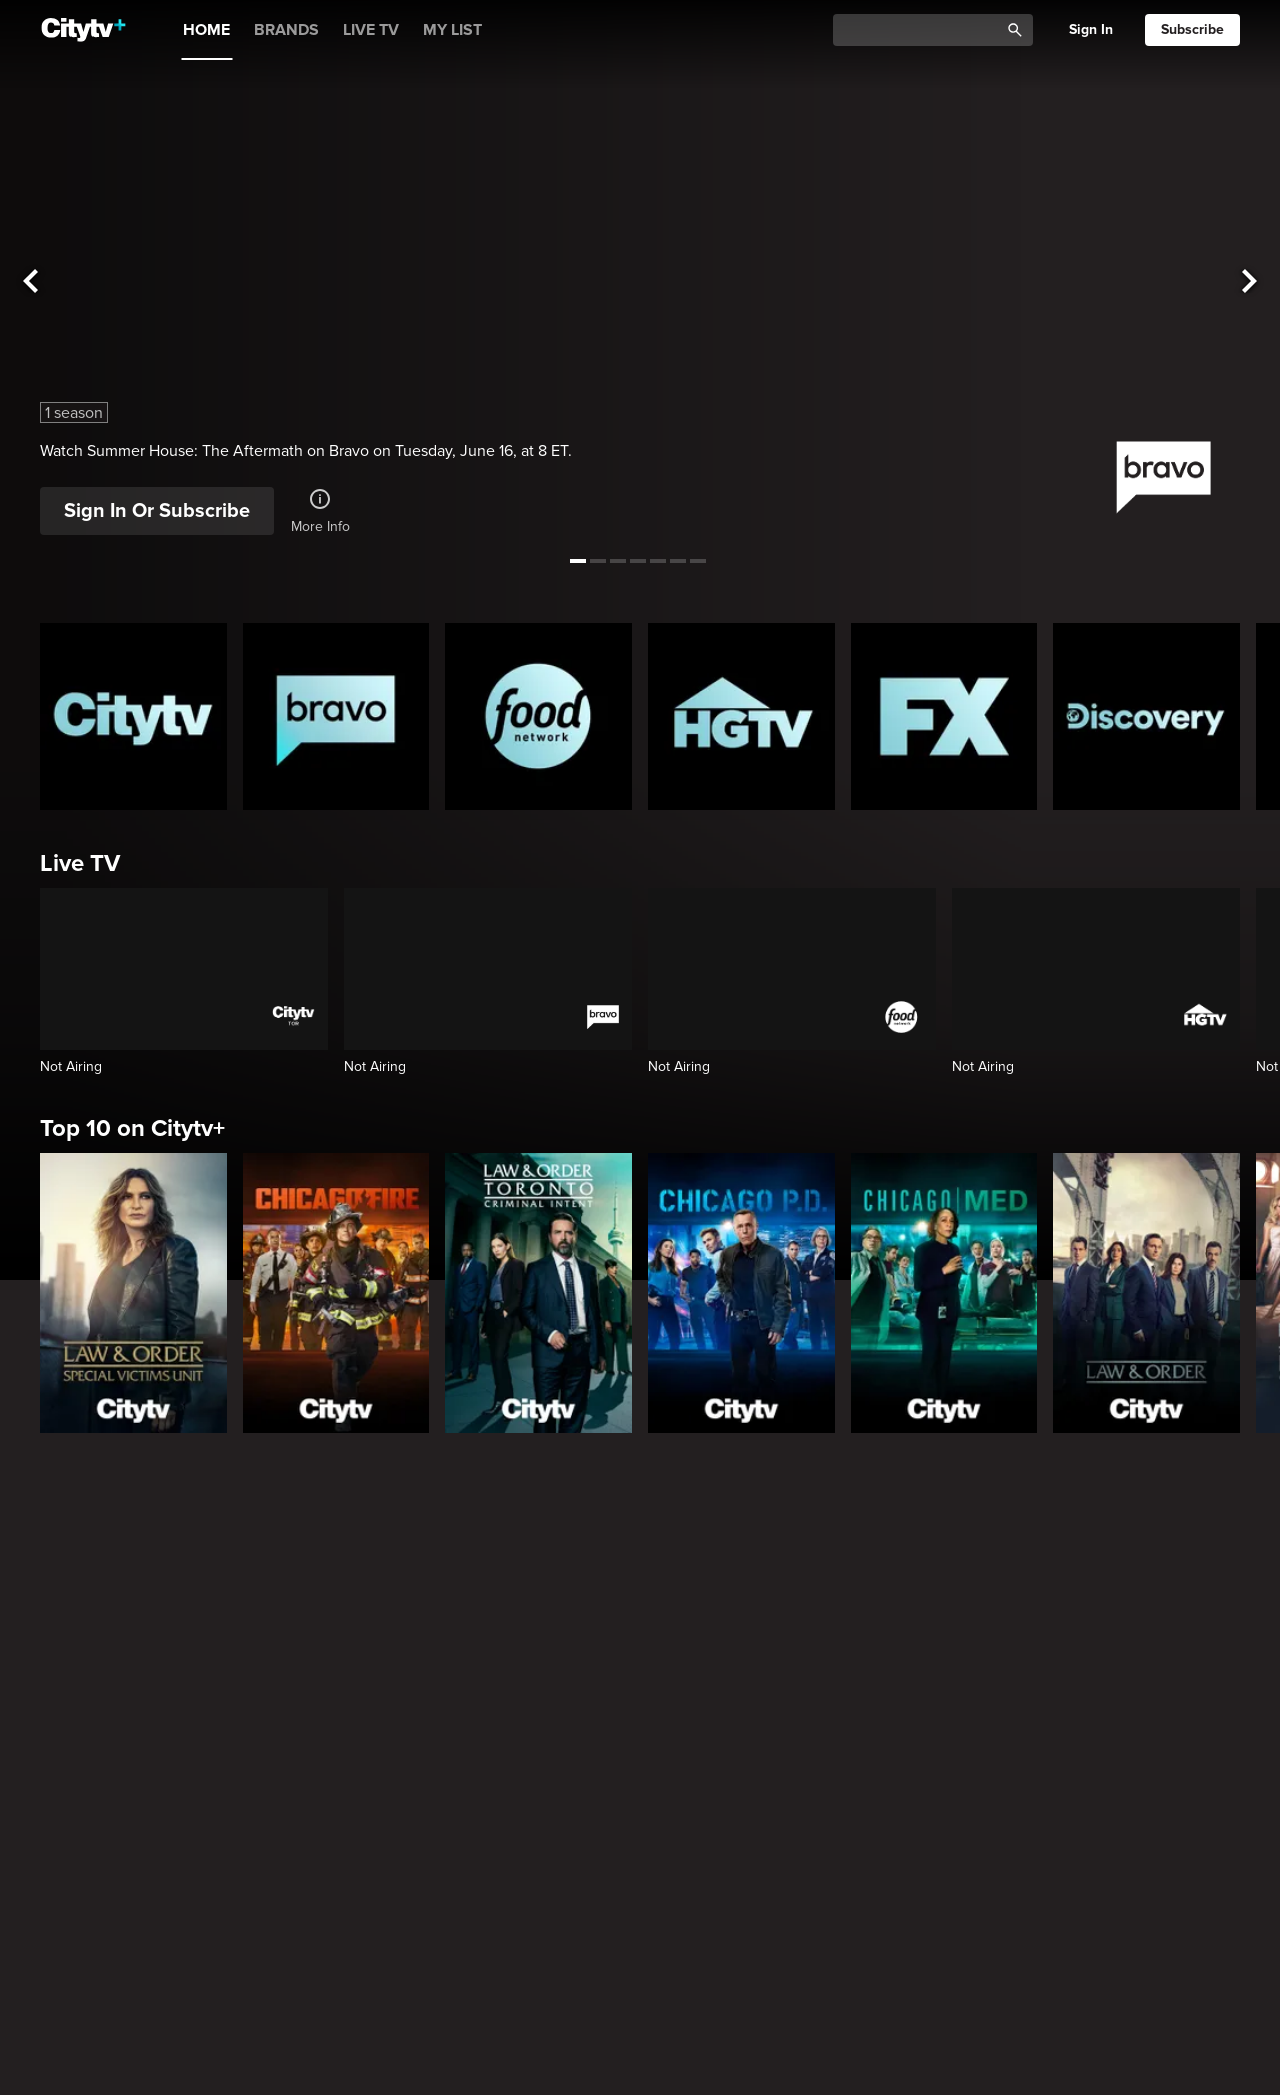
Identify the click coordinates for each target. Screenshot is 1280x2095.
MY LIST (452, 30)
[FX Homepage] (944, 716)
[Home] (83, 30)
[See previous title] (30, 281)
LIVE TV (371, 30)
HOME (206, 30)
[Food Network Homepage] (538, 716)
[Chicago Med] (944, 1293)
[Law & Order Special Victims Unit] (133, 1293)
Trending (88, 1926)
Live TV (80, 863)
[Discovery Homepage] (1146, 716)
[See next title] (1250, 281)
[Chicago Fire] (336, 1293)
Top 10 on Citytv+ (132, 1128)
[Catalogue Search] (923, 30)
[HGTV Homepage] (741, 716)
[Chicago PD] (741, 1293)
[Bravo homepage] (336, 716)
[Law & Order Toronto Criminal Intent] (538, 1293)
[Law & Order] (1146, 1293)
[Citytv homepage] (133, 716)
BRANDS (286, 30)
